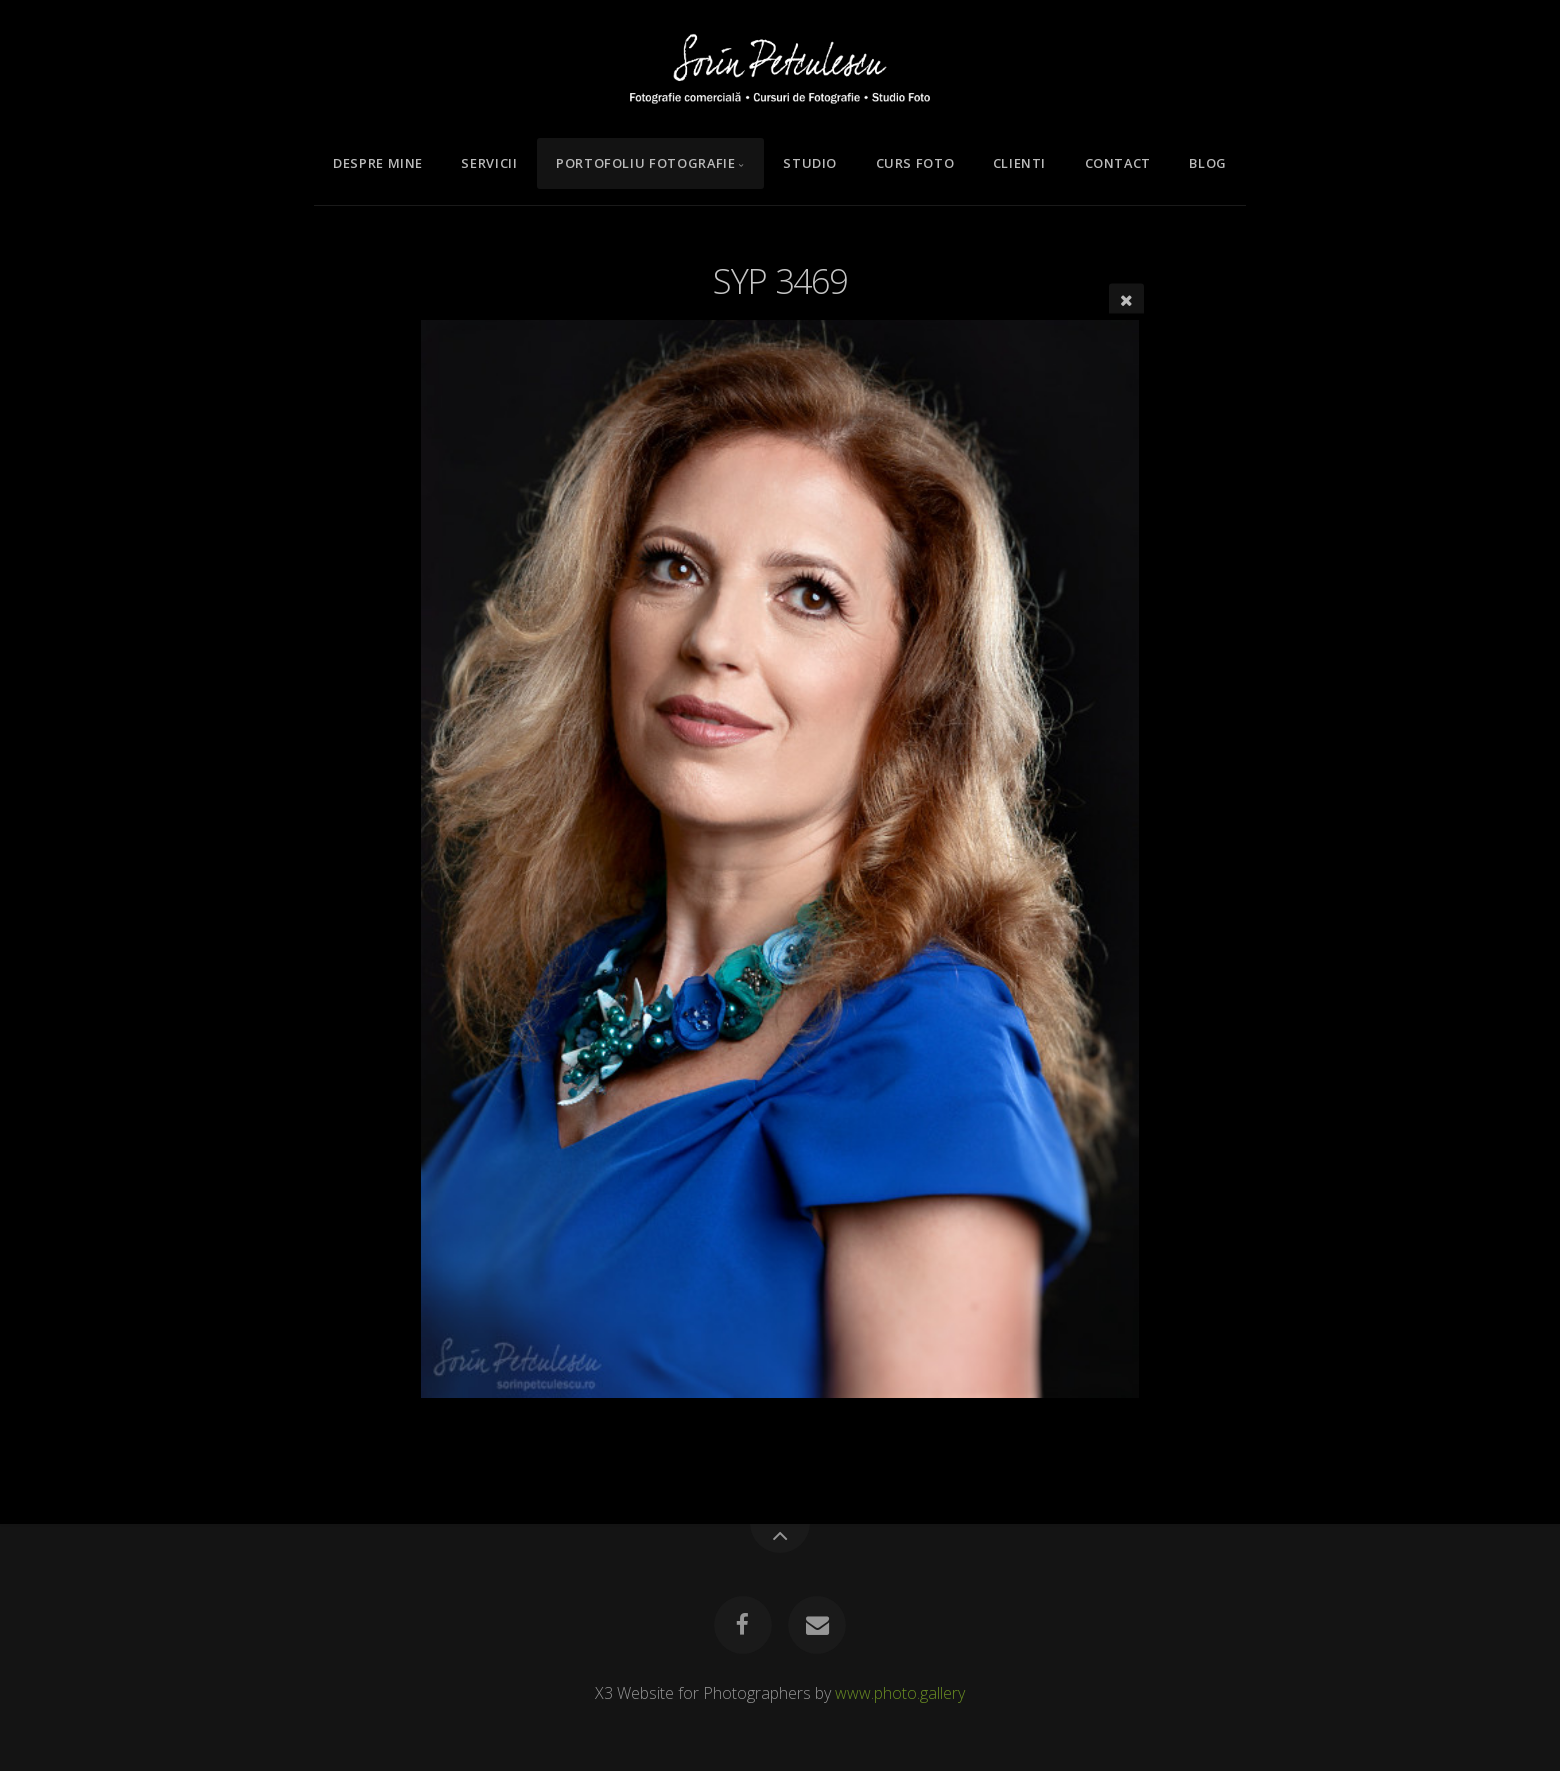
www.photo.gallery (900, 1693)
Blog (1208, 163)
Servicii (489, 163)
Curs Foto (915, 163)
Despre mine (378, 163)
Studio (810, 163)
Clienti (1019, 163)
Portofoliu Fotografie (645, 163)
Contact (1118, 163)
